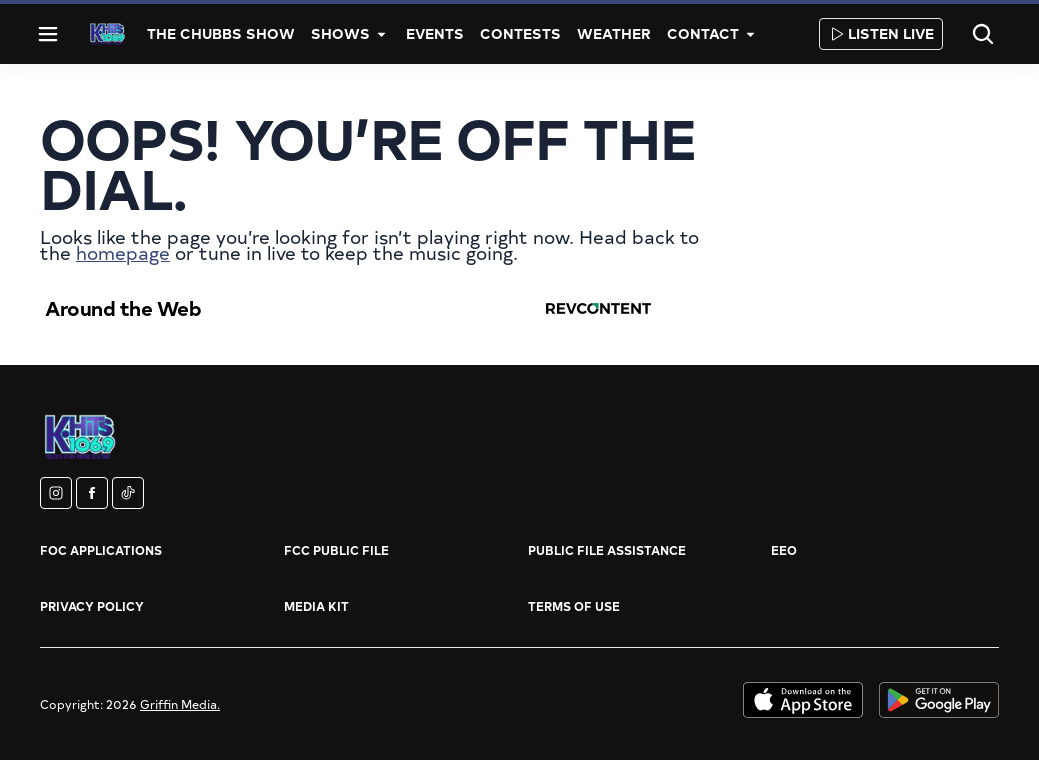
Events (435, 33)
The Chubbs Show (221, 33)
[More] (382, 34)
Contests (520, 33)
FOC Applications (101, 550)
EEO (784, 550)
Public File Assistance (607, 550)
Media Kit (316, 606)
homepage (123, 252)
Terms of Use (574, 606)
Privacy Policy (92, 606)
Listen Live (881, 33)
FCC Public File (336, 550)
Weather (614, 33)
